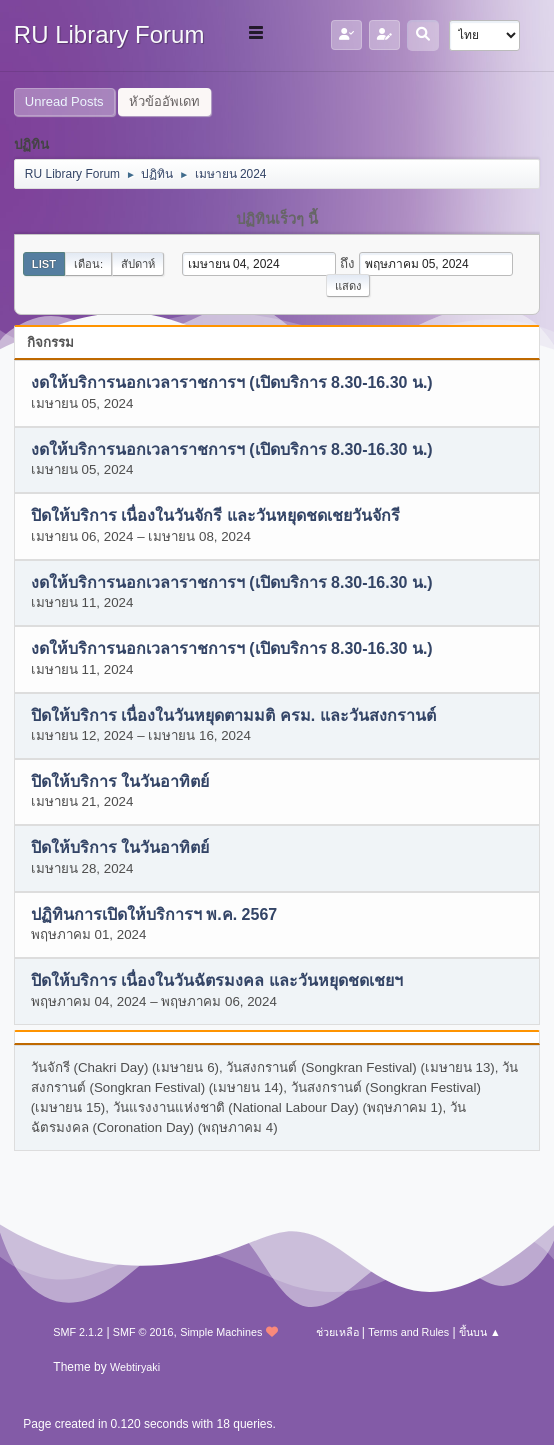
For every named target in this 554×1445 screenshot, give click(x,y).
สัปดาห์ (138, 264)
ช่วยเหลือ (337, 1332)
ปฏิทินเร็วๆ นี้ (277, 219)
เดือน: (88, 264)
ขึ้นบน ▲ (480, 1332)
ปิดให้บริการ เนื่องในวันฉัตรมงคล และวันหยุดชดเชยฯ (217, 981)
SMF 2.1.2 (78, 1332)
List (44, 264)
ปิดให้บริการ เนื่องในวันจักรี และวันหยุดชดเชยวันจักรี (215, 516)
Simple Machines (221, 1332)
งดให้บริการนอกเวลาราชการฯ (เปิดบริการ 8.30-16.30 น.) (232, 383)
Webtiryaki (135, 1367)
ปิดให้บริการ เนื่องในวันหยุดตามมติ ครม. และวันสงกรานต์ (233, 715)
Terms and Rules (408, 1332)
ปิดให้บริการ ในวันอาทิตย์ (120, 781)
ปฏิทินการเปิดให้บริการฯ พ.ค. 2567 (154, 914)
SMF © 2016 (143, 1332)
